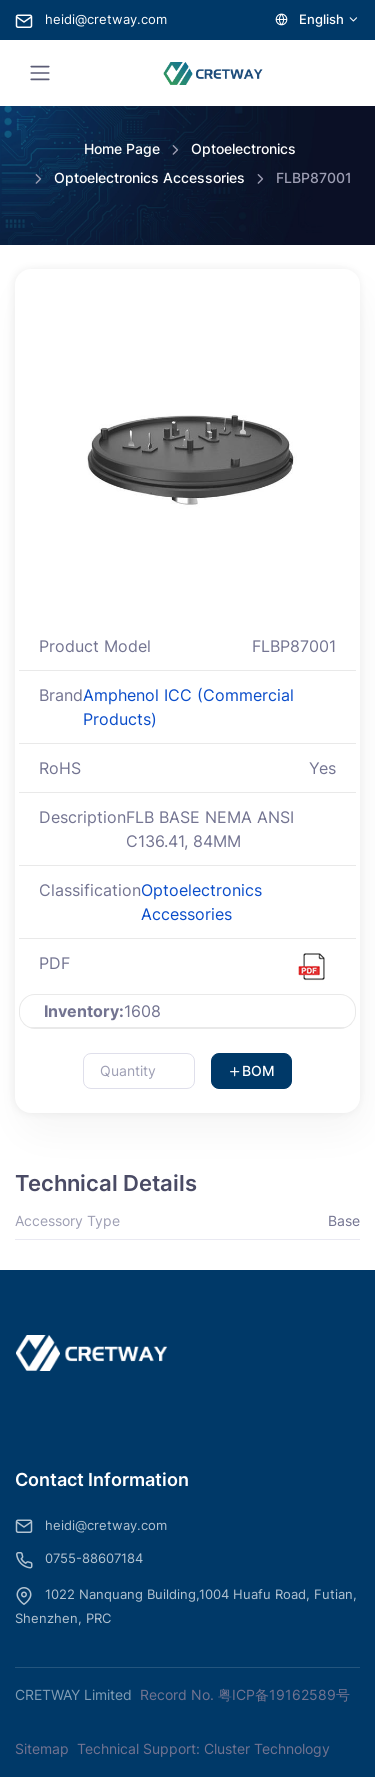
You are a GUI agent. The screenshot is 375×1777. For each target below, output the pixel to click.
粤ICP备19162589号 (284, 1694)
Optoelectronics (243, 148)
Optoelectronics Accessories (149, 177)
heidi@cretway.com (91, 19)
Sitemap (42, 1748)
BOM (251, 1070)
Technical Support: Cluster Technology (203, 1748)
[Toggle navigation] (40, 73)
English (317, 19)
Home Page (122, 148)
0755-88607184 (79, 1560)
